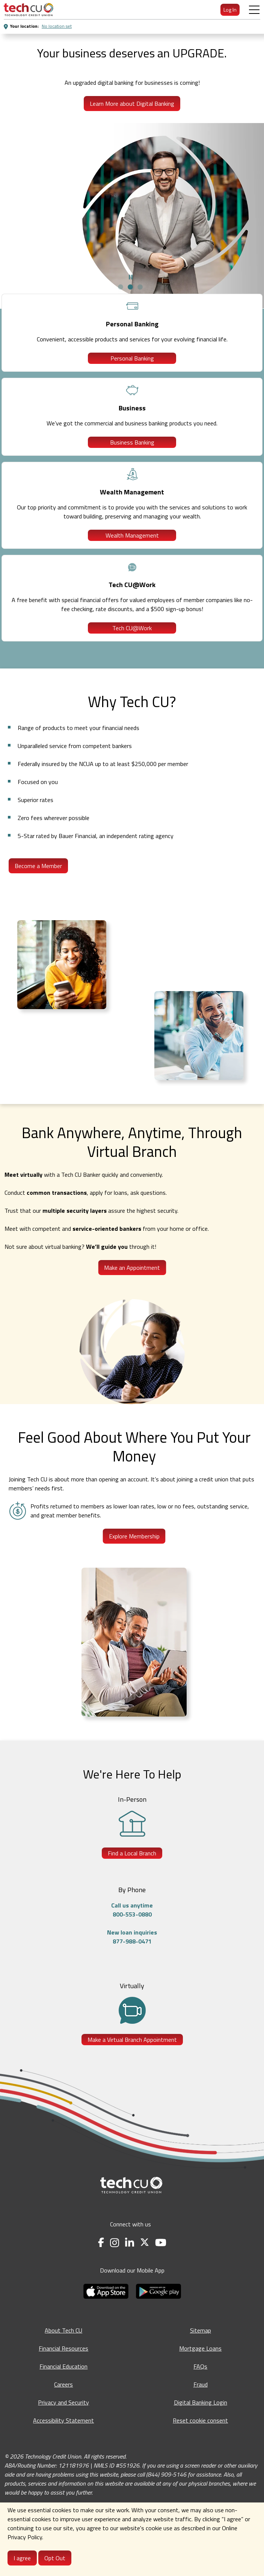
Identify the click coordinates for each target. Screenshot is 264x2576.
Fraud (200, 2384)
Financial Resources (63, 2348)
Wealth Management (132, 535)
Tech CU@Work (132, 627)
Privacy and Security (63, 2402)
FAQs (200, 2366)
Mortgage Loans (200, 2348)
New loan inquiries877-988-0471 (132, 1937)
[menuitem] (28, 9)
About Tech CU (63, 2330)
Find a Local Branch (132, 1853)
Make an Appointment (132, 1267)
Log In (230, 10)
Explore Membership (134, 1536)
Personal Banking (132, 358)
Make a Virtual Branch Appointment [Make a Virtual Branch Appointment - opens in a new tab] (132, 2039)
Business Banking (132, 442)
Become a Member (38, 865)
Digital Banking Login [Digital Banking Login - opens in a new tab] (200, 2402)
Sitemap (200, 2330)
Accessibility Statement (63, 2420)
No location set (57, 26)
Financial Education (63, 2366)
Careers (63, 2384)
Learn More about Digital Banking (132, 103)
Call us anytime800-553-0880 (132, 1910)
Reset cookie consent (200, 2420)
